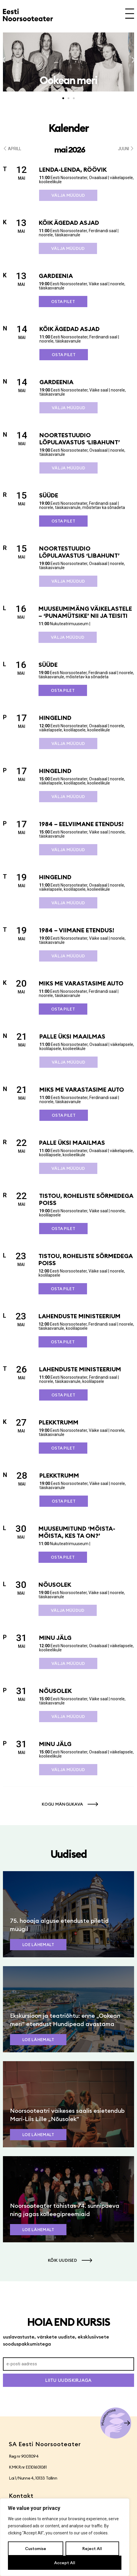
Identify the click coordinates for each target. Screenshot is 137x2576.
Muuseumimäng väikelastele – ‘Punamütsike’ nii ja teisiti (85, 612)
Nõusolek (55, 1584)
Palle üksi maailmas (72, 1036)
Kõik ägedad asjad (69, 222)
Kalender (68, 128)
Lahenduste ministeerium (80, 1316)
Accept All (64, 2562)
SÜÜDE (48, 495)
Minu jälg (55, 1637)
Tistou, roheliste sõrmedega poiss (86, 1199)
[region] (64, 2537)
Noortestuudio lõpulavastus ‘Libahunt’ (79, 438)
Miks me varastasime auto (81, 983)
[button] (3, 60)
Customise (35, 2548)
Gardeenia (56, 275)
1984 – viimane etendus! (76, 930)
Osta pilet (63, 301)
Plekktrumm (58, 1422)
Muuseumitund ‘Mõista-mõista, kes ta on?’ (77, 1532)
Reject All (92, 2548)
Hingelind (55, 717)
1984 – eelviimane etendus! (81, 824)
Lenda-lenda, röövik (73, 169)
